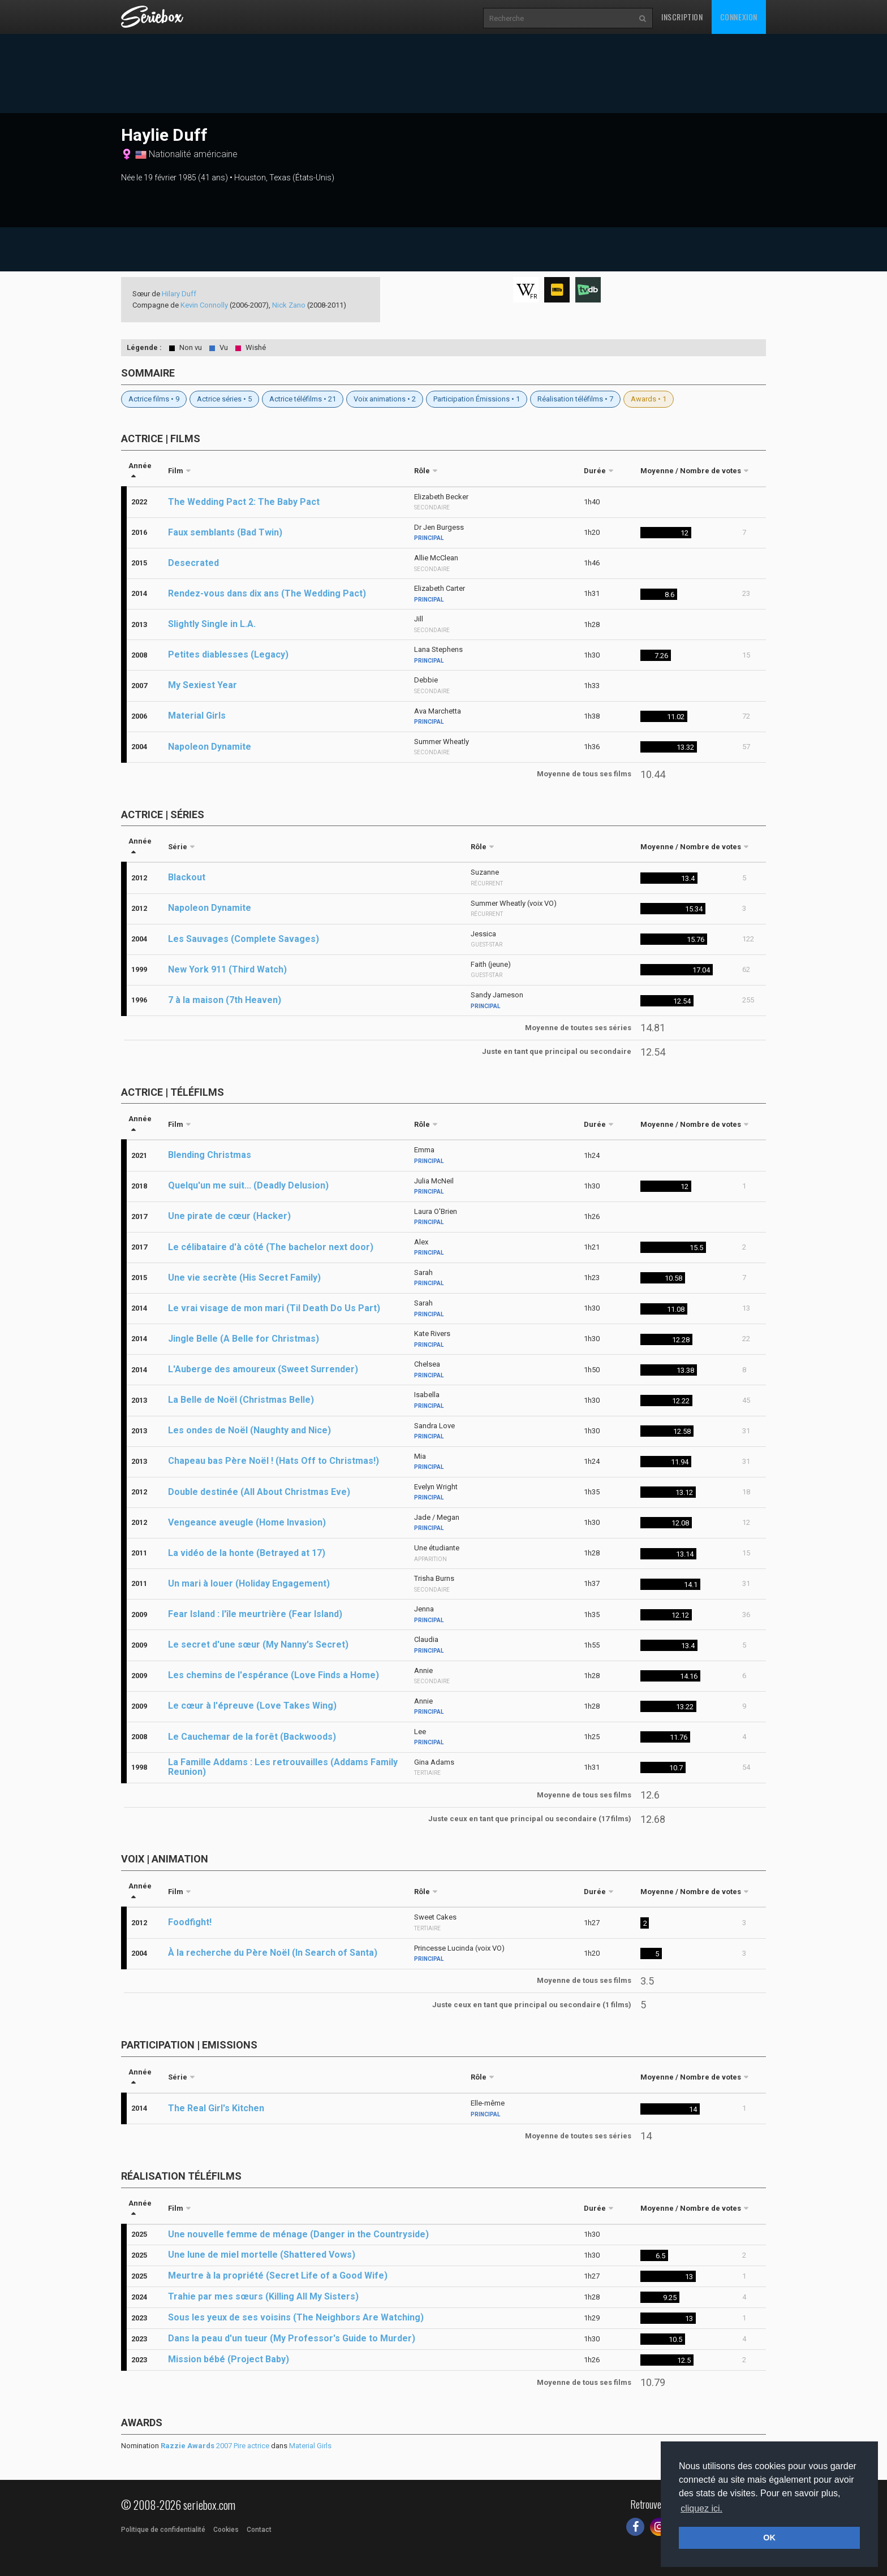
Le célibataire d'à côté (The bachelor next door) (270, 1247)
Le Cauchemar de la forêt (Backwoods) (252, 1736)
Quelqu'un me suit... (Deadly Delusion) (248, 1185)
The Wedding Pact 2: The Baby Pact (244, 502)
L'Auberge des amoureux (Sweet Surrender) (263, 1369)
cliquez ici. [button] (701, 2508)
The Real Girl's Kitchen (216, 2108)
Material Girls (197, 715)
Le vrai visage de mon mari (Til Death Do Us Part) (274, 1308)
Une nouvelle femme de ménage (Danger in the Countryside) (298, 2234)
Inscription (682, 17)
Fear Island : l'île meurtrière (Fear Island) (255, 1614)
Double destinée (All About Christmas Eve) (259, 1492)
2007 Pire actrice (215, 2445)
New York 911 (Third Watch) (227, 969)
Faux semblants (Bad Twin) (225, 532)
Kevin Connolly (204, 305)
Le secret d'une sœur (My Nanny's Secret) (258, 1644)
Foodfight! (190, 1922)
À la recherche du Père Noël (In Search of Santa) (272, 1952)
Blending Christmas (209, 1155)
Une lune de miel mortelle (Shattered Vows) (261, 2254)
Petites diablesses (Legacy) (228, 654)
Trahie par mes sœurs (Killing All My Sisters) (263, 2296)
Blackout (186, 877)
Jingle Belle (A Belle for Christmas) (243, 1338)
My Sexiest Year (202, 685)
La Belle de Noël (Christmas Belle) (241, 1399)
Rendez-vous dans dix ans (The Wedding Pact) (267, 593)
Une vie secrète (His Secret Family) (244, 1277)
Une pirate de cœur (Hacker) (229, 1216)
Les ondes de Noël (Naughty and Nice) (249, 1430)
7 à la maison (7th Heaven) (224, 1000)
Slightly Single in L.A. (212, 624)
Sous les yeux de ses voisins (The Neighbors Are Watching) (296, 2317)
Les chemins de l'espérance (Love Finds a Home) (273, 1675)
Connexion (738, 17)
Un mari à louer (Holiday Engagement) (249, 1583)
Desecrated (193, 563)
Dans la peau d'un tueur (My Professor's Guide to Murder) (291, 2338)
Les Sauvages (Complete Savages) (243, 939)
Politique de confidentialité (163, 2530)
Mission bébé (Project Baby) (228, 2359)
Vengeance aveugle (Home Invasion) (247, 1522)
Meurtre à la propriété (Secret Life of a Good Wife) (277, 2275)
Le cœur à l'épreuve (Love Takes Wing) (252, 1705)
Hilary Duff (179, 293)
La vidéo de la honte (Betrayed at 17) (246, 1553)
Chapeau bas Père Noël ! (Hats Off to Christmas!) (273, 1461)
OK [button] (769, 2537)
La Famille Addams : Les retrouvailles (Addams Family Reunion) (283, 1767)
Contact (259, 2530)
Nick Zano (288, 305)
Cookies (226, 2530)
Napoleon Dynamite (209, 746)
